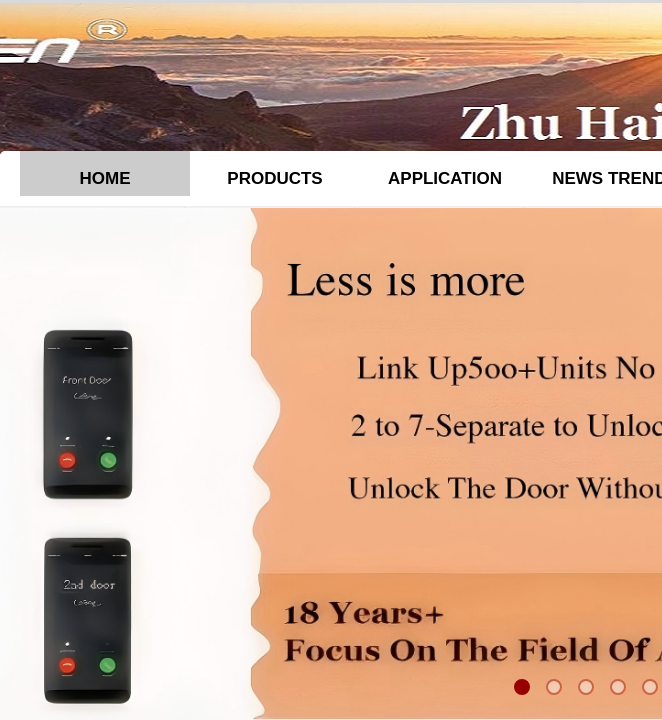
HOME (105, 178)
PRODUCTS (274, 178)
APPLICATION (445, 178)
